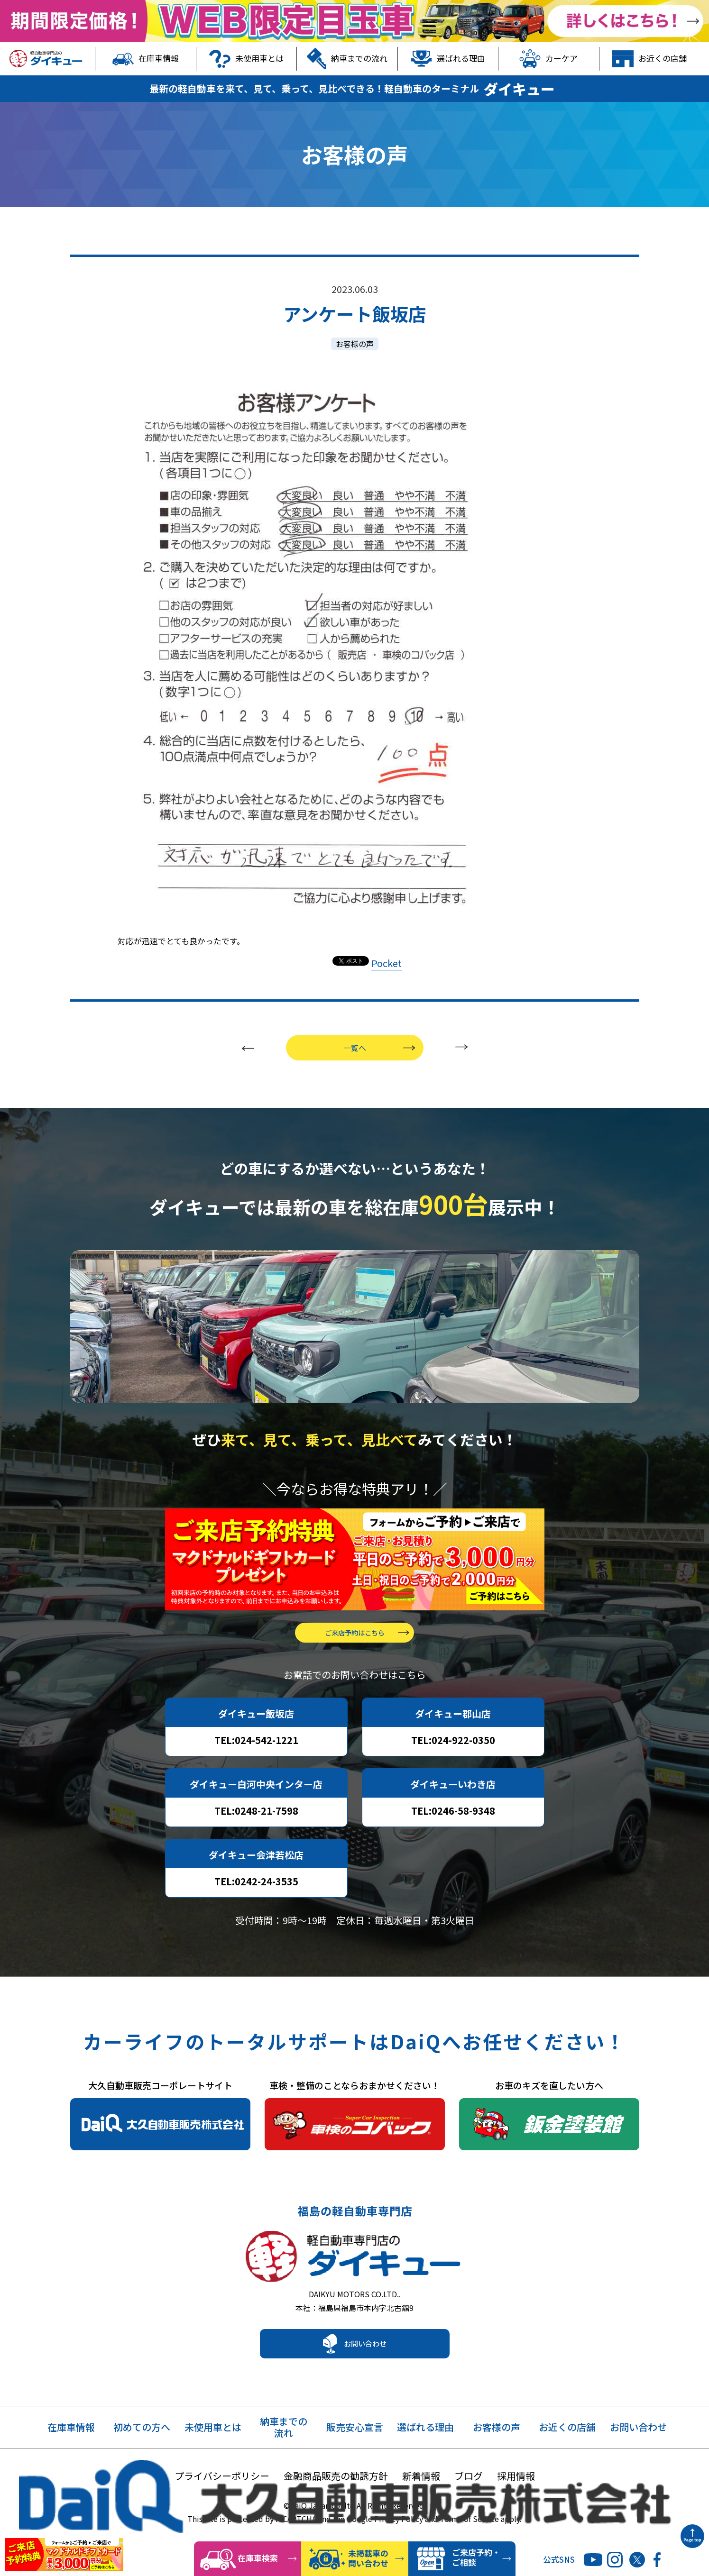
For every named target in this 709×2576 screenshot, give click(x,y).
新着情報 (421, 2498)
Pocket (386, 963)
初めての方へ (141, 2450)
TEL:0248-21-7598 (256, 1824)
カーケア (548, 59)
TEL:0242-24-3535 (256, 1895)
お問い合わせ (365, 2366)
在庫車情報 (145, 59)
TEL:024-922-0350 (453, 1754)
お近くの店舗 (649, 59)
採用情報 (516, 2498)
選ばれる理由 (448, 59)
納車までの (283, 2450)
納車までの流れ (347, 59)
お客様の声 (355, 343)
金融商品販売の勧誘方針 (336, 2498)
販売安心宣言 (354, 2450)
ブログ (468, 2498)
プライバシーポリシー (222, 2498)
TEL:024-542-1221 (256, 1754)
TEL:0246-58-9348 (453, 1824)
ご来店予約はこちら (354, 1646)
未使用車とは (246, 59)
